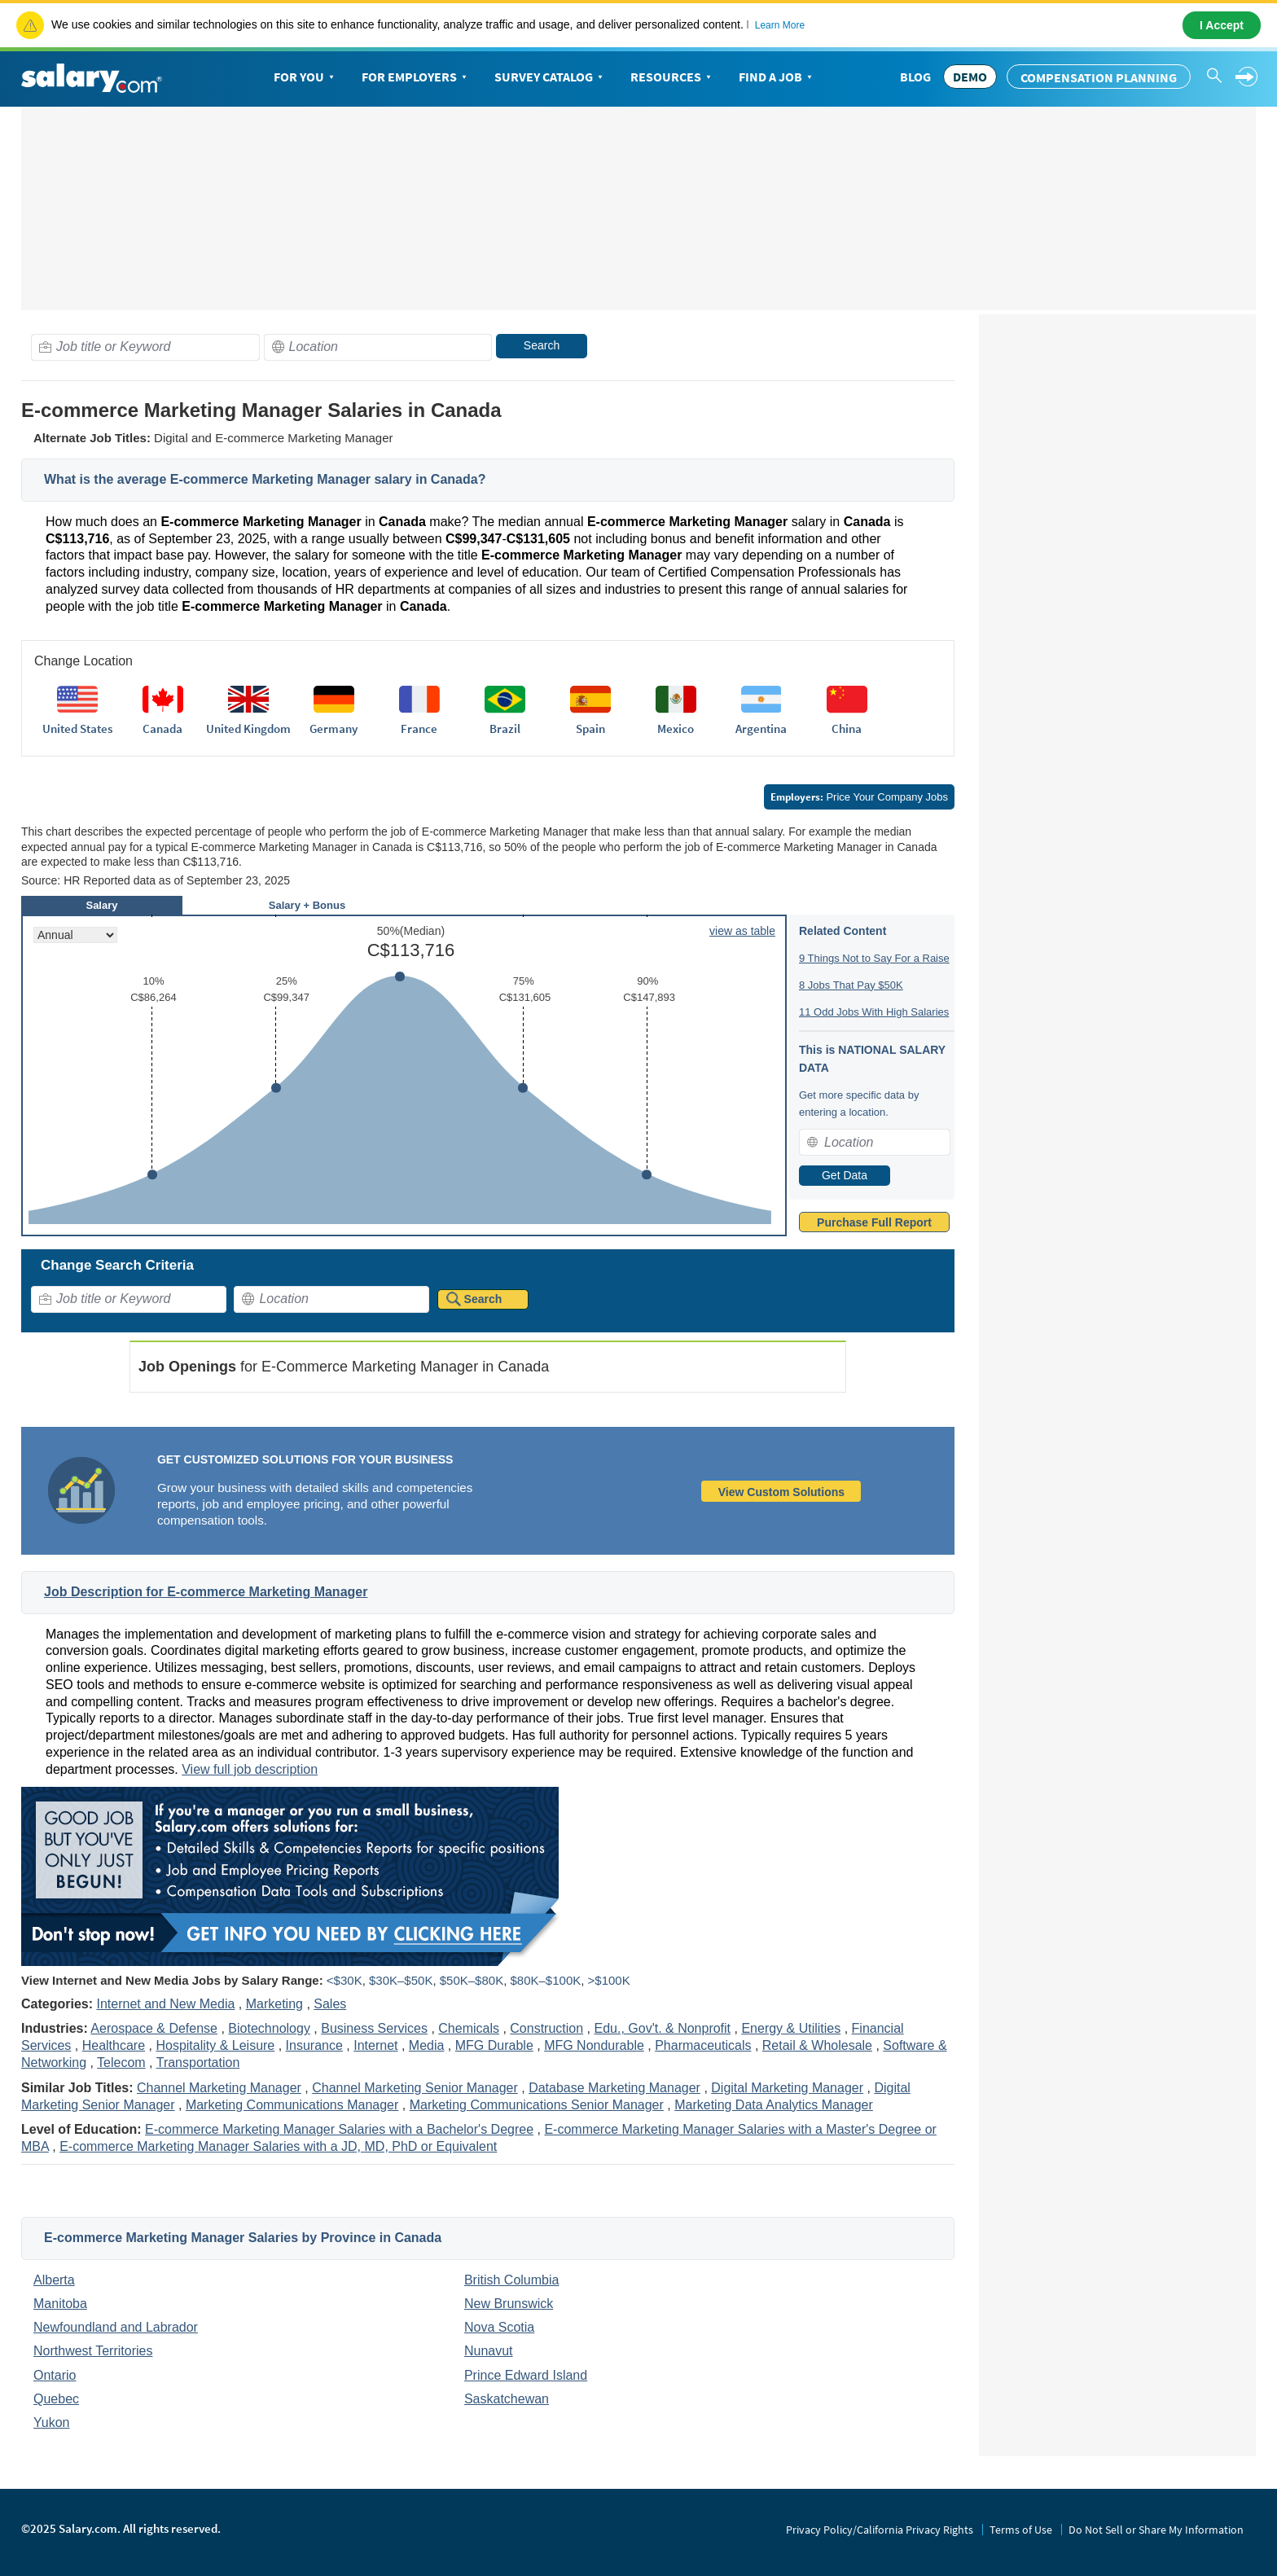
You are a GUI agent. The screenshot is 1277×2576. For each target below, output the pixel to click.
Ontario (54, 2375)
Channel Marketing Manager (219, 2088)
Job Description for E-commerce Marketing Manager (205, 1592)
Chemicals (468, 2028)
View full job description (250, 1769)
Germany (333, 728)
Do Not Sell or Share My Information (1156, 2529)
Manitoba (60, 2304)
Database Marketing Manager (614, 2088)
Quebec (56, 2399)
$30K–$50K (400, 1980)
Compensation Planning (1098, 77)
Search (542, 345)
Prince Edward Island (525, 2375)
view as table (742, 930)
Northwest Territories (92, 2351)
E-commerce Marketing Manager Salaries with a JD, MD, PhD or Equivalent (278, 2146)
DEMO (970, 76)
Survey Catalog (550, 77)
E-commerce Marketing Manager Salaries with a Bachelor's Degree (339, 2129)
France (419, 728)
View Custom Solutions (781, 1492)
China (847, 728)
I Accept (1222, 25)
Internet (375, 2045)
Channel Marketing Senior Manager (415, 2088)
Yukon (51, 2422)
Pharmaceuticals (703, 2045)
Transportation (198, 2062)
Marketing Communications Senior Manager (537, 2105)
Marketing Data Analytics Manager (773, 2105)
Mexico (675, 728)
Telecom (121, 2062)
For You (305, 77)
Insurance (314, 2045)
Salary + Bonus (307, 905)
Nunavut (488, 2351)
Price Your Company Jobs (859, 797)
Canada (162, 728)
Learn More (780, 25)
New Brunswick (508, 2304)
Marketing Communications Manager (292, 2105)
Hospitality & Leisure (215, 2045)
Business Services (374, 2028)
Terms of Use (1021, 2529)
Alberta (54, 2280)
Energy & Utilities (790, 2028)
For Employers (416, 77)
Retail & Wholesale (817, 2045)
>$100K (609, 1980)
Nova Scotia (499, 2327)
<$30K (344, 1980)
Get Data (844, 1175)
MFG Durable (494, 2045)
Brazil (504, 728)
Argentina (761, 728)
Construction (546, 2028)
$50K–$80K (471, 1980)
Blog (915, 76)
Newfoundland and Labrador (115, 2327)
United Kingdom (248, 728)
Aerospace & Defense (153, 2028)
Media (427, 2045)
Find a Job (777, 77)
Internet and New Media (165, 2004)
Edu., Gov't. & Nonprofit (662, 2028)
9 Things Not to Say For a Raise (874, 958)
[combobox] (145, 347)
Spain (590, 728)
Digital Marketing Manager (787, 2088)
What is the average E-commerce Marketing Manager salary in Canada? (264, 479)
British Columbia (511, 2280)
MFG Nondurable (594, 2045)
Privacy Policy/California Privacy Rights (879, 2529)
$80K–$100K (545, 1980)
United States (77, 728)
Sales (330, 2004)
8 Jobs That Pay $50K (851, 985)
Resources (672, 77)
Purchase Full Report (874, 1222)
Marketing (274, 2004)
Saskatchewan (506, 2399)
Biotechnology (269, 2028)
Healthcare (113, 2045)
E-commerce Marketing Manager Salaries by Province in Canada (242, 2238)
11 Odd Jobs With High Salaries (874, 1012)
